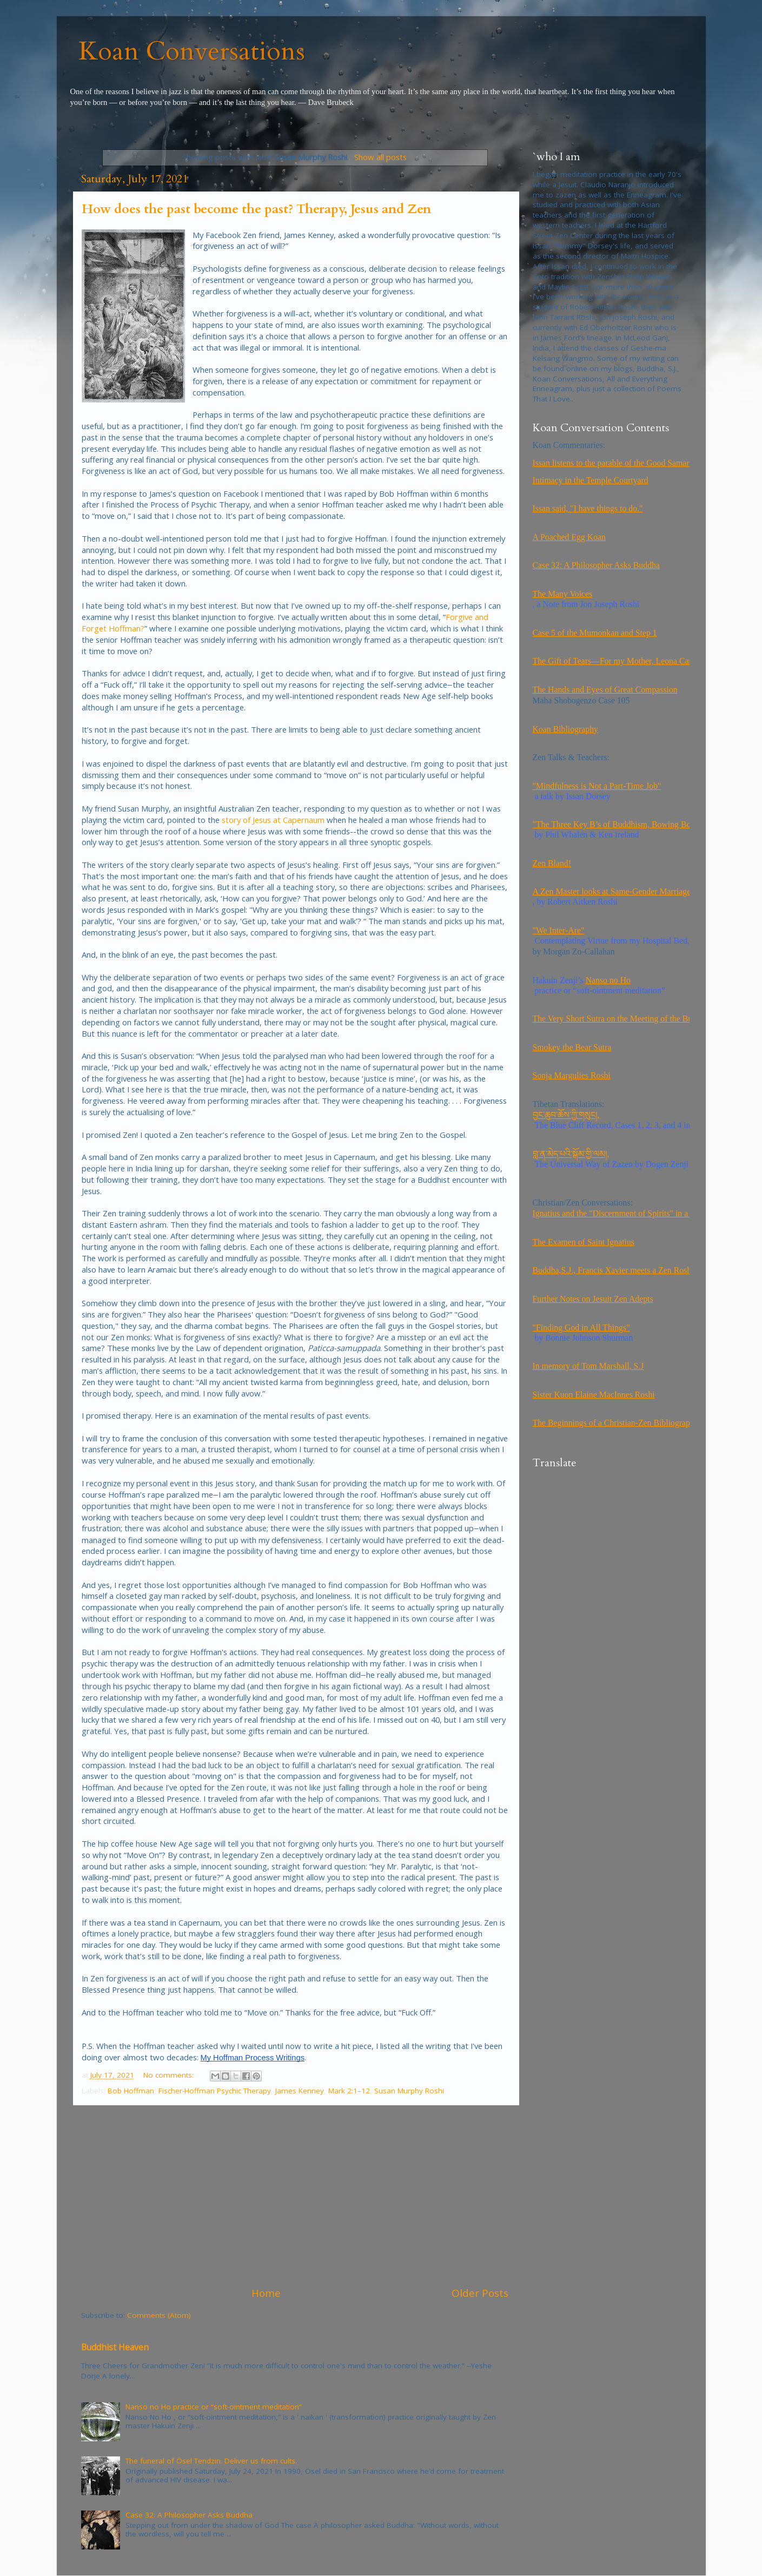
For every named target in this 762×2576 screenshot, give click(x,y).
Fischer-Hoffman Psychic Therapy (214, 2091)
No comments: (169, 2075)
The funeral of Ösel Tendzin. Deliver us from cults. (211, 2461)
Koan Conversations (191, 51)
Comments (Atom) (159, 2315)
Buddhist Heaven (115, 2347)
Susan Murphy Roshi (409, 2091)
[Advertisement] (294, 2195)
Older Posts (480, 2293)
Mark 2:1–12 (349, 2091)
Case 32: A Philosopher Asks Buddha (189, 2515)
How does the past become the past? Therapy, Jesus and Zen (256, 209)
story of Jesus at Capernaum (273, 819)
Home (266, 2293)
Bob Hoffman (131, 2091)
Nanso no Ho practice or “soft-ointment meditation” (213, 2407)
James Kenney (299, 2091)
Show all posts (380, 156)
